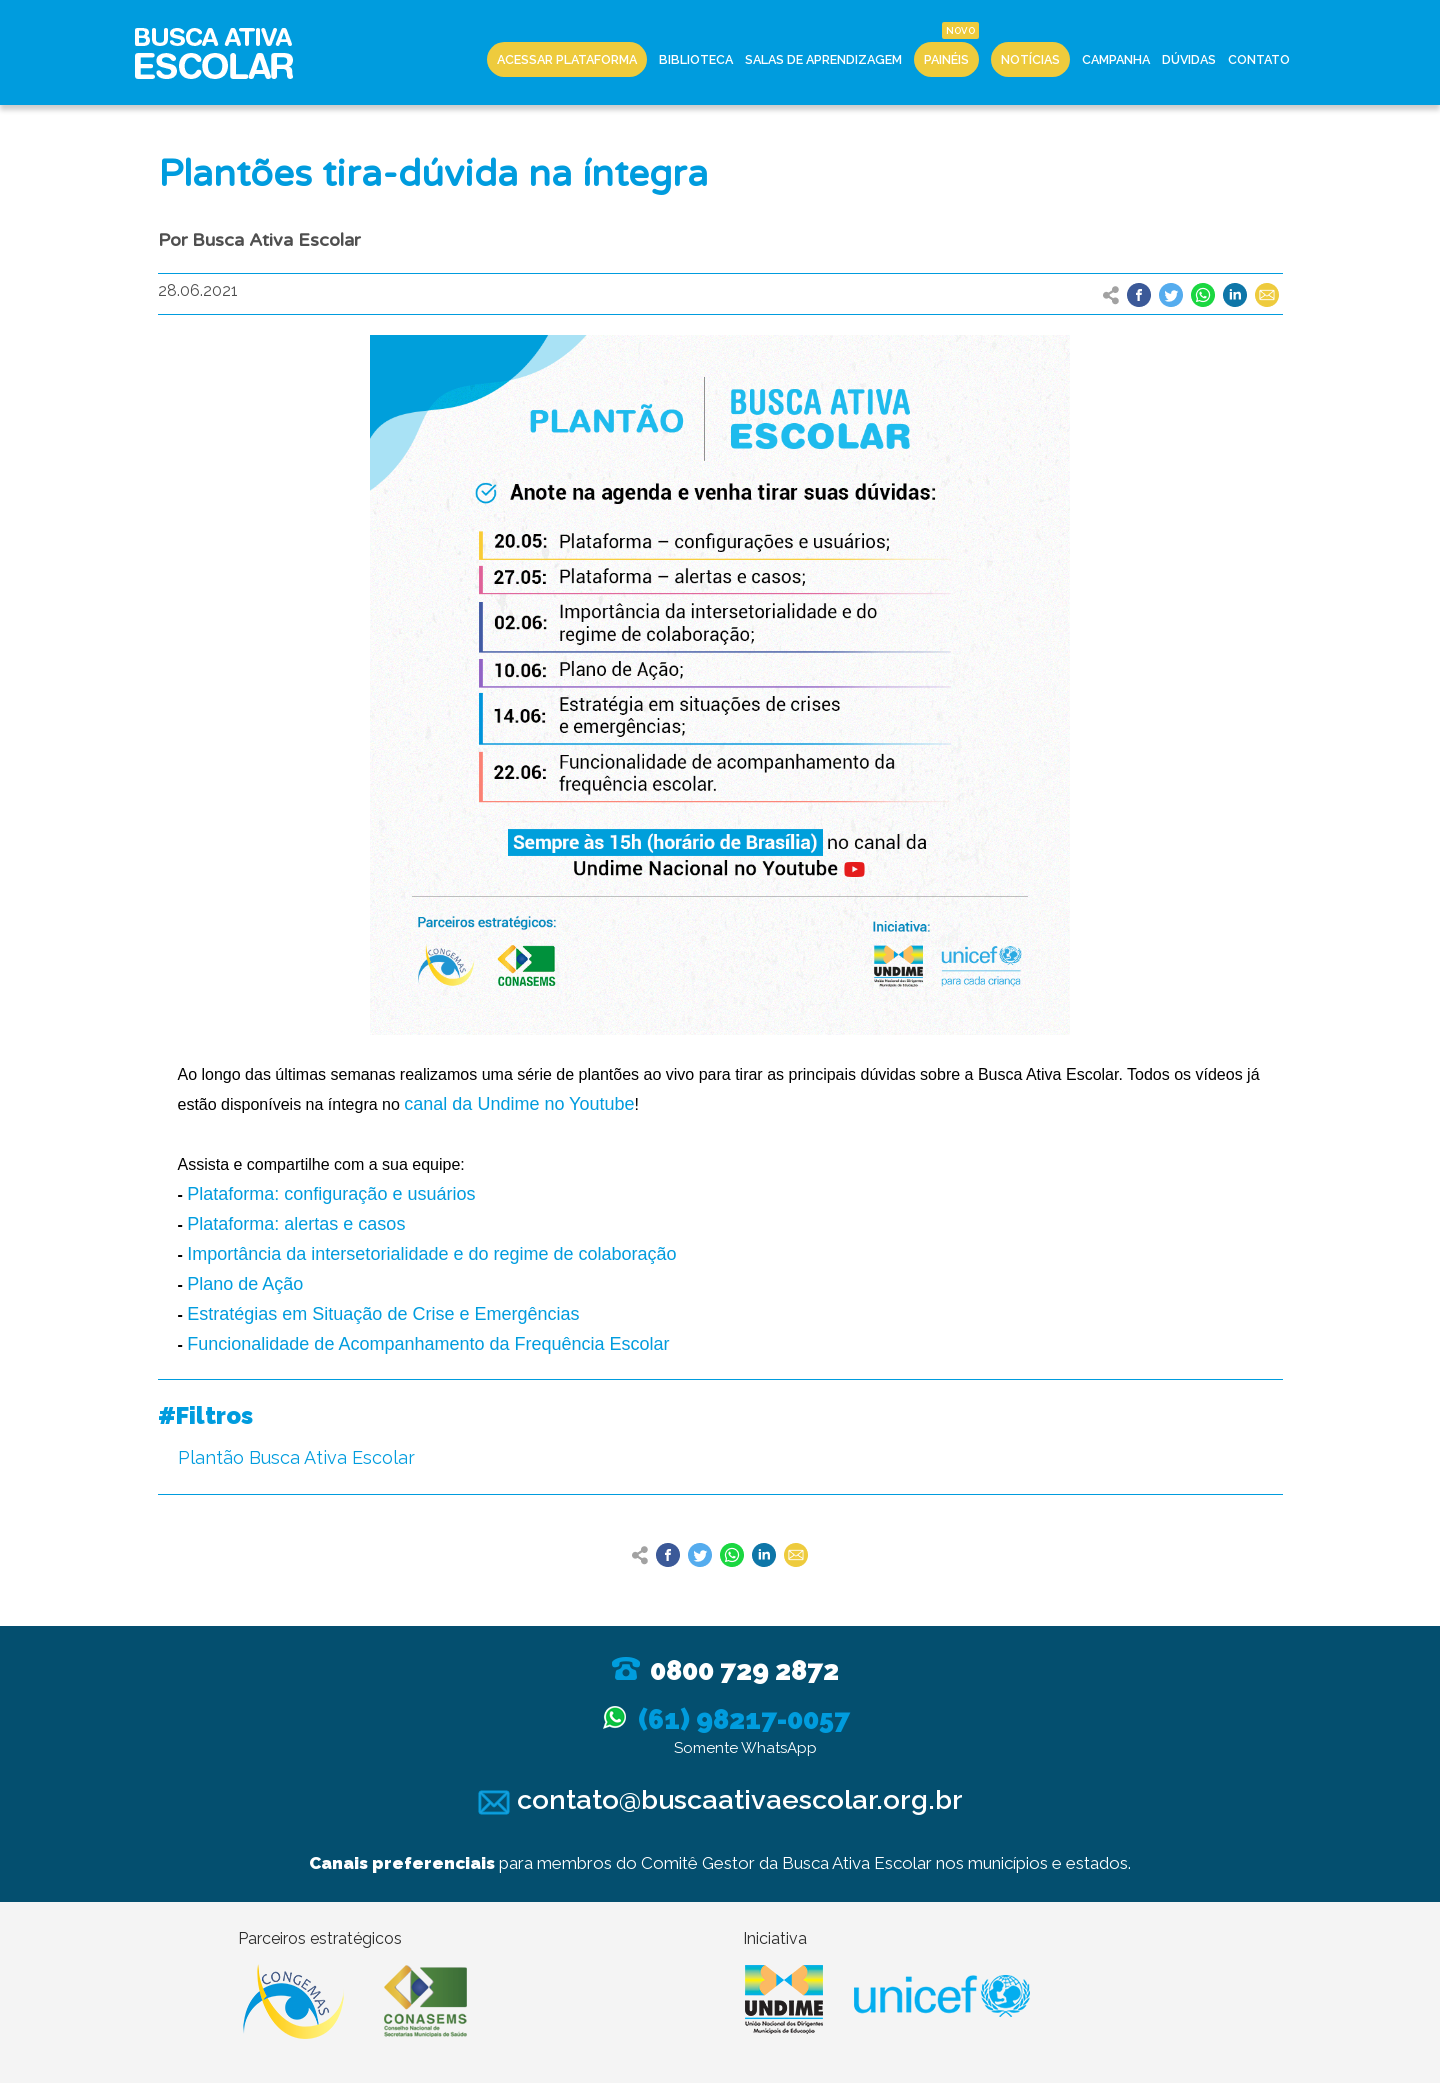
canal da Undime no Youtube (519, 1104)
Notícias (1030, 59)
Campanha (1116, 59)
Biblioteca (696, 59)
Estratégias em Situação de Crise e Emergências (383, 1314)
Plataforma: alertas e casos (296, 1224)
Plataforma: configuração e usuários (331, 1194)
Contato (1259, 59)
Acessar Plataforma (567, 59)
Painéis (946, 59)
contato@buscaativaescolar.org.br (720, 1799)
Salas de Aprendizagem (823, 59)
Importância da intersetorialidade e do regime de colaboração (431, 1254)
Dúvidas (1189, 59)
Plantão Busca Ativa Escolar (296, 1457)
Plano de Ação (245, 1284)
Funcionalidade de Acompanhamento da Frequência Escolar (428, 1344)
